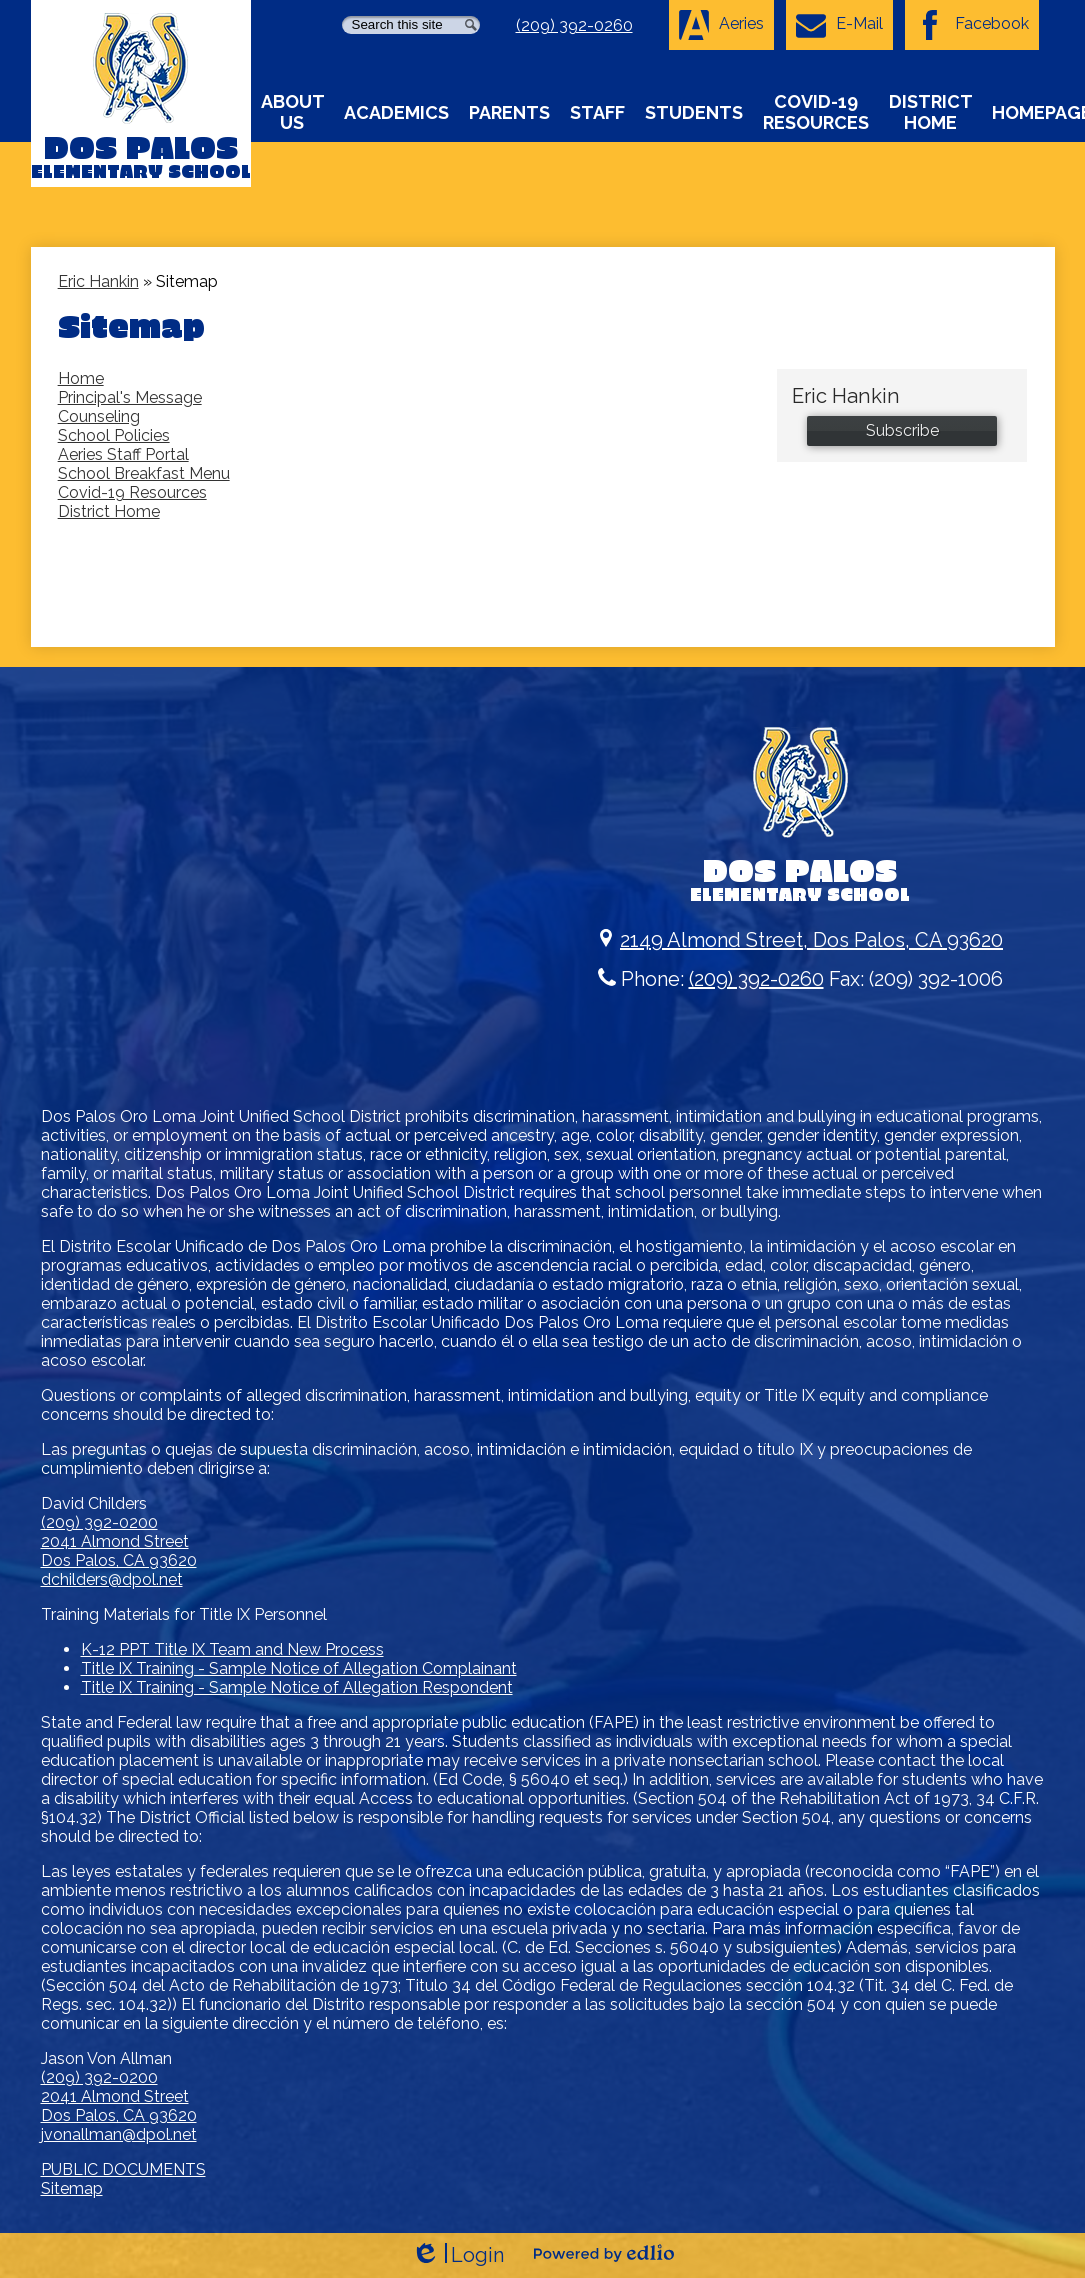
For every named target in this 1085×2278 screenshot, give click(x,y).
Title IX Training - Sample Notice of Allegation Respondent (297, 1687)
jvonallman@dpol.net (119, 2134)
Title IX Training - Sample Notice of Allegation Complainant (299, 1668)
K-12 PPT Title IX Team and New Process (232, 1649)
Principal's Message (130, 397)
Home (81, 378)
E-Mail (839, 25)
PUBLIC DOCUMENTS (123, 2169)
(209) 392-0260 (574, 25)
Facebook (972, 25)
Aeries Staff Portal (123, 454)
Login (457, 2255)
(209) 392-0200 (99, 1522)
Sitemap (72, 2188)
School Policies (114, 435)
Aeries (721, 25)
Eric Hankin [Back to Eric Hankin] (98, 281)
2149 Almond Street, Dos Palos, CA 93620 (800, 940)
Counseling (99, 416)
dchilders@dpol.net (112, 1579)
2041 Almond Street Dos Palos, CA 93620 (119, 1551)
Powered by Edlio (604, 2253)
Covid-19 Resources (132, 492)
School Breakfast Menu (144, 473)
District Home (109, 511)
